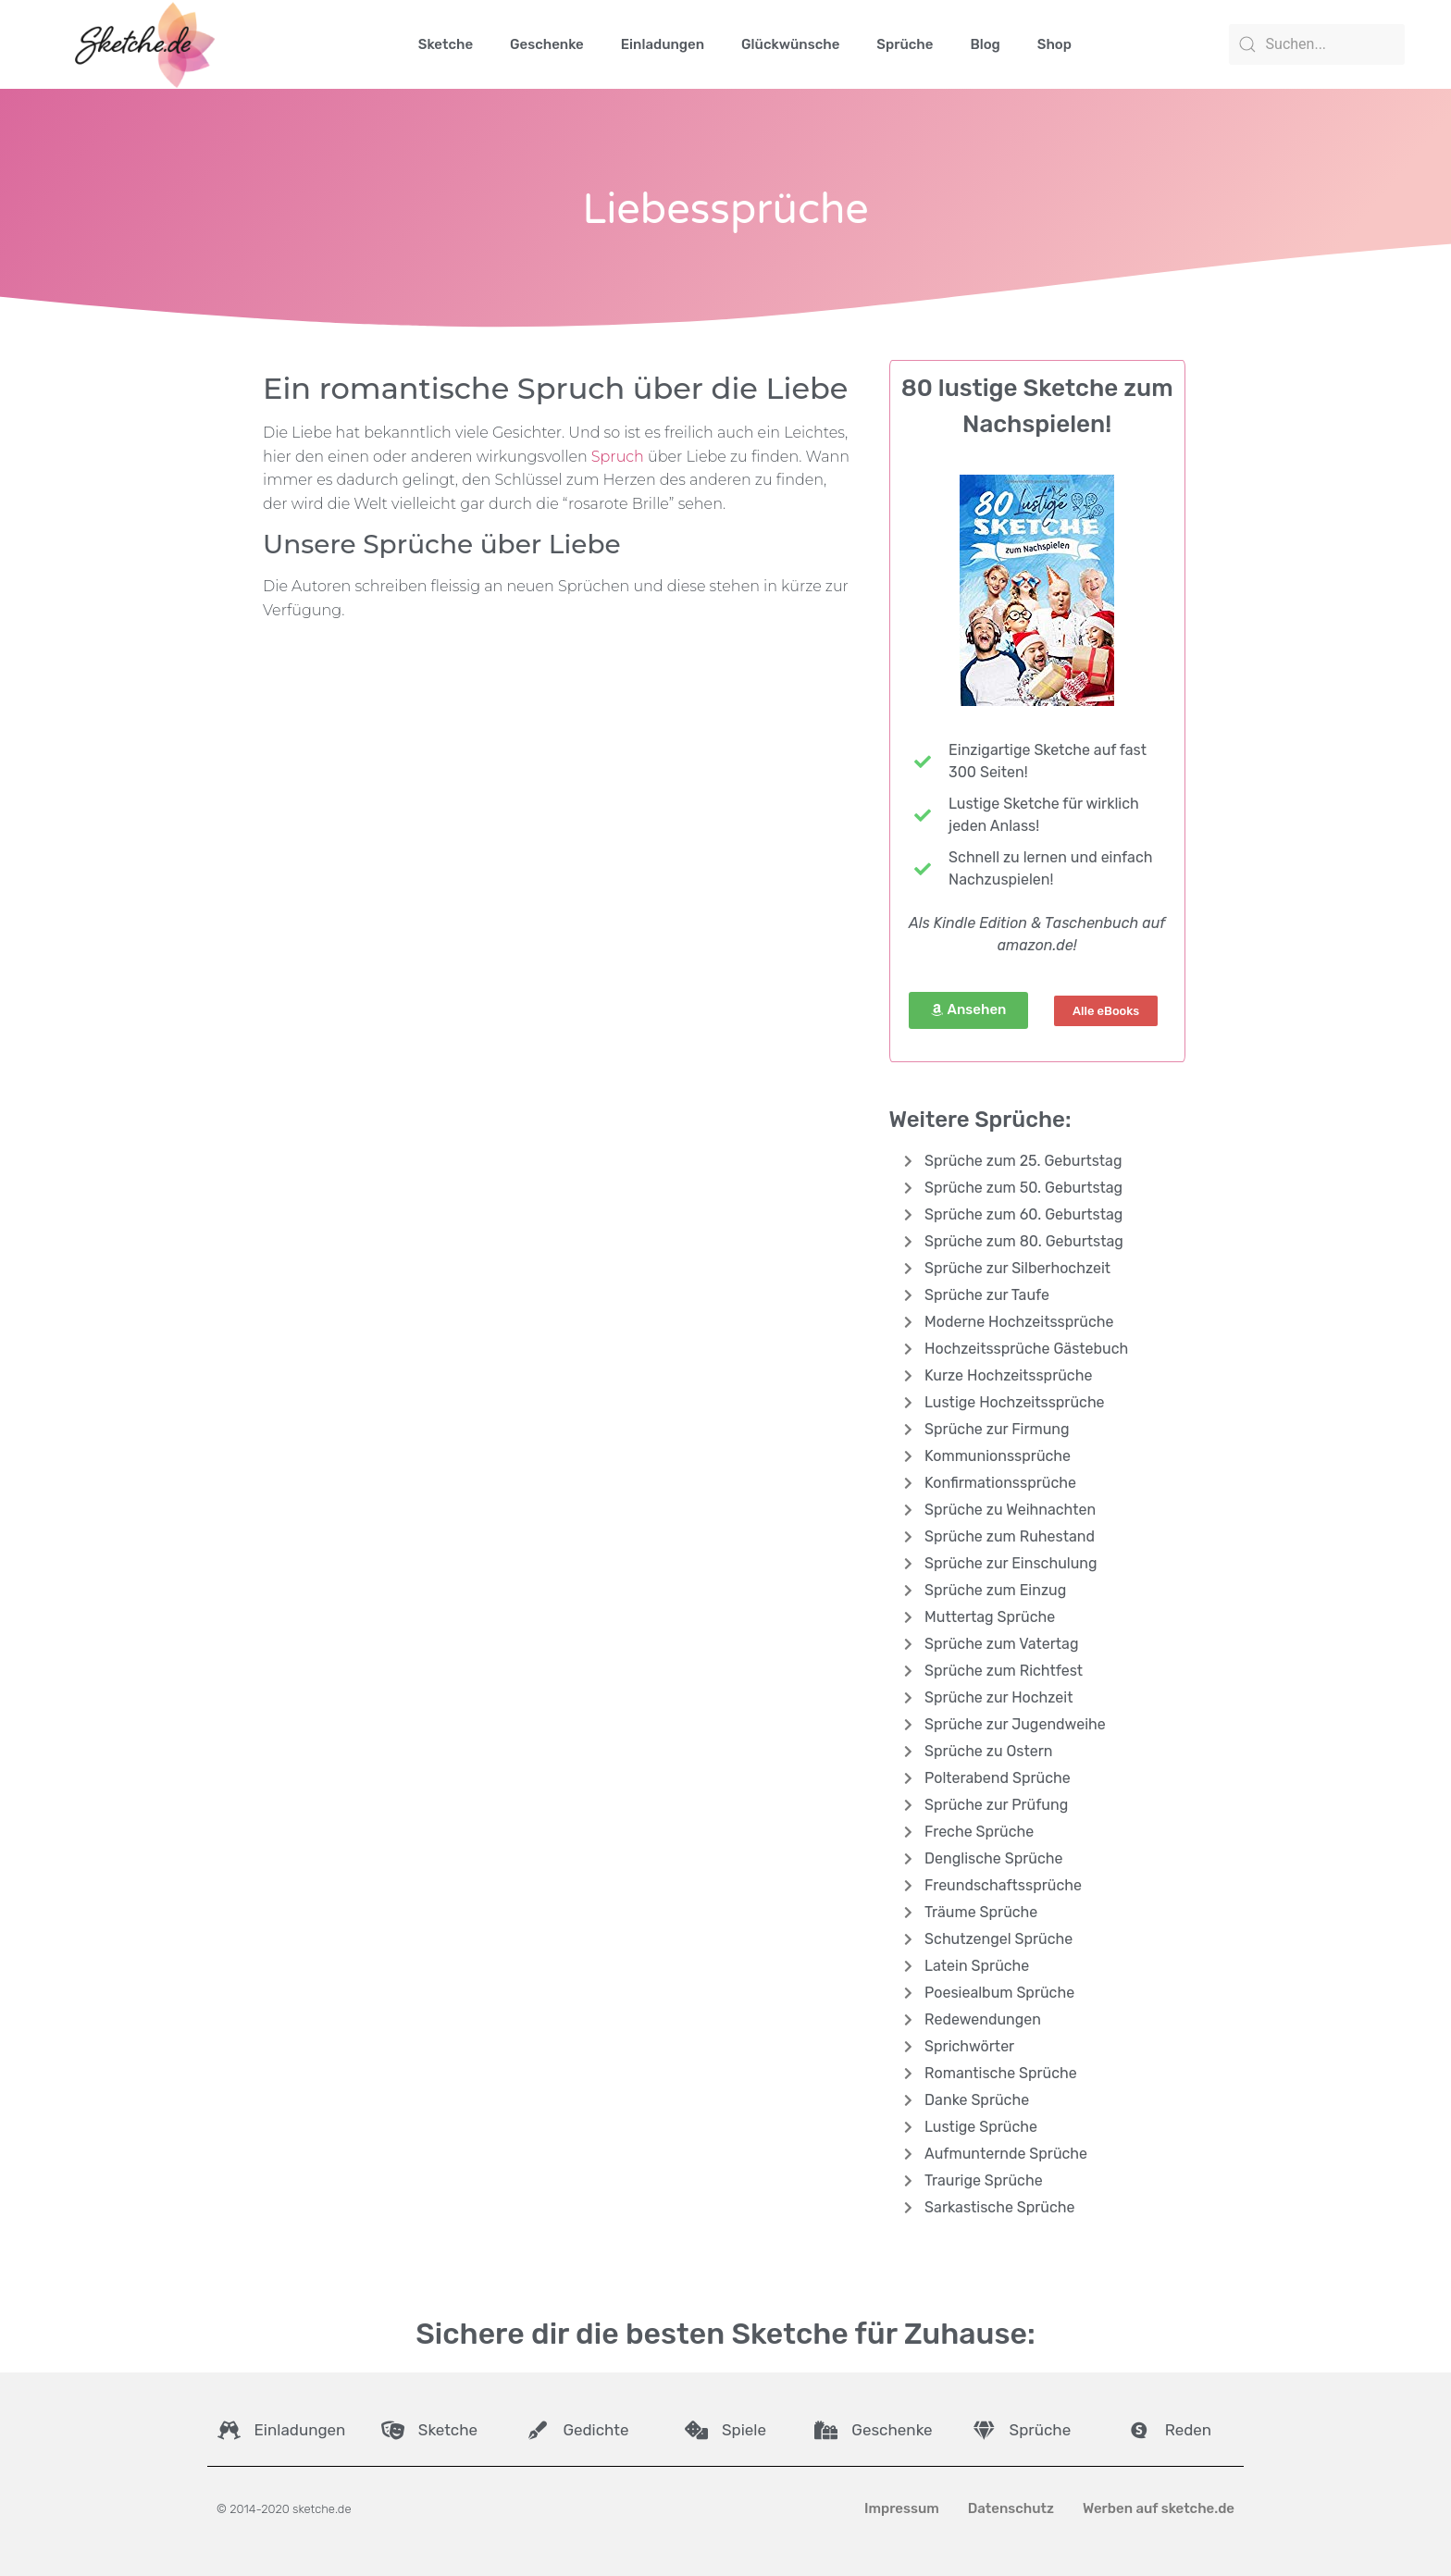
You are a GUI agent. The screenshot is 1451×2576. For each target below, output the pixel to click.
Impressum (901, 2508)
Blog (984, 44)
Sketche (445, 44)
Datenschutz (1011, 2508)
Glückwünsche (790, 44)
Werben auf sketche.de (1158, 2508)
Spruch (617, 456)
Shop (1054, 44)
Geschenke (547, 44)
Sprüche (904, 44)
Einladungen (662, 44)
